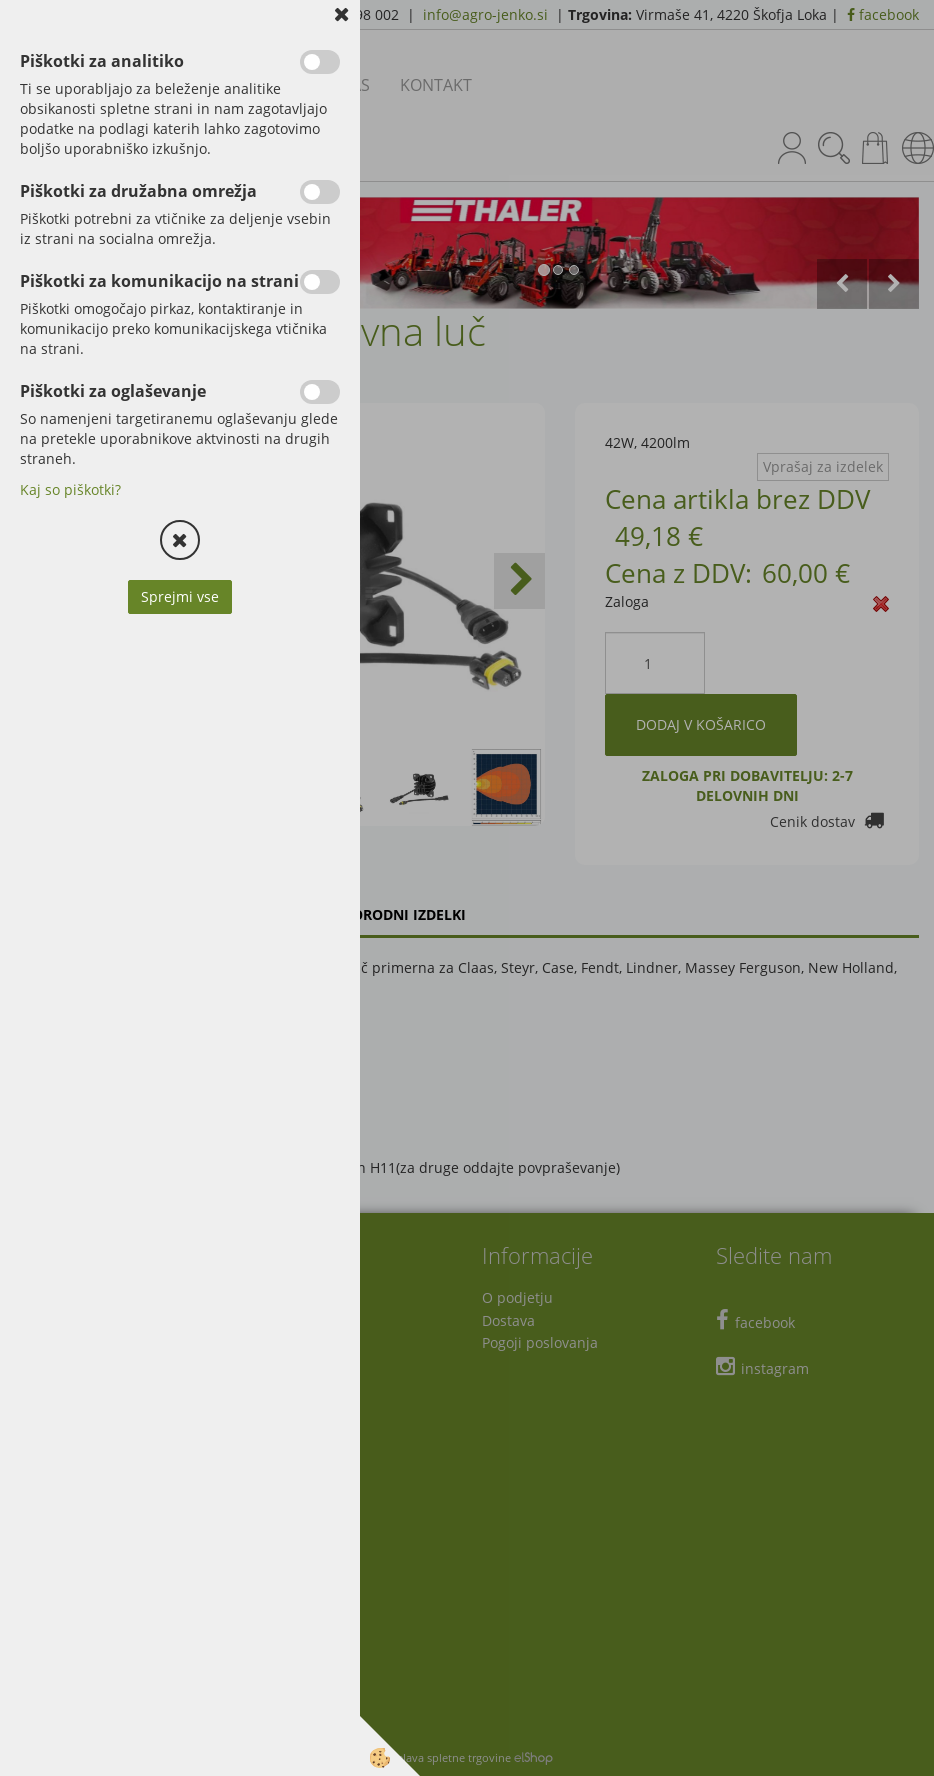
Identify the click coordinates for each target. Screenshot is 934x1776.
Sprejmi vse (180, 596)
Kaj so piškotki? (70, 489)
